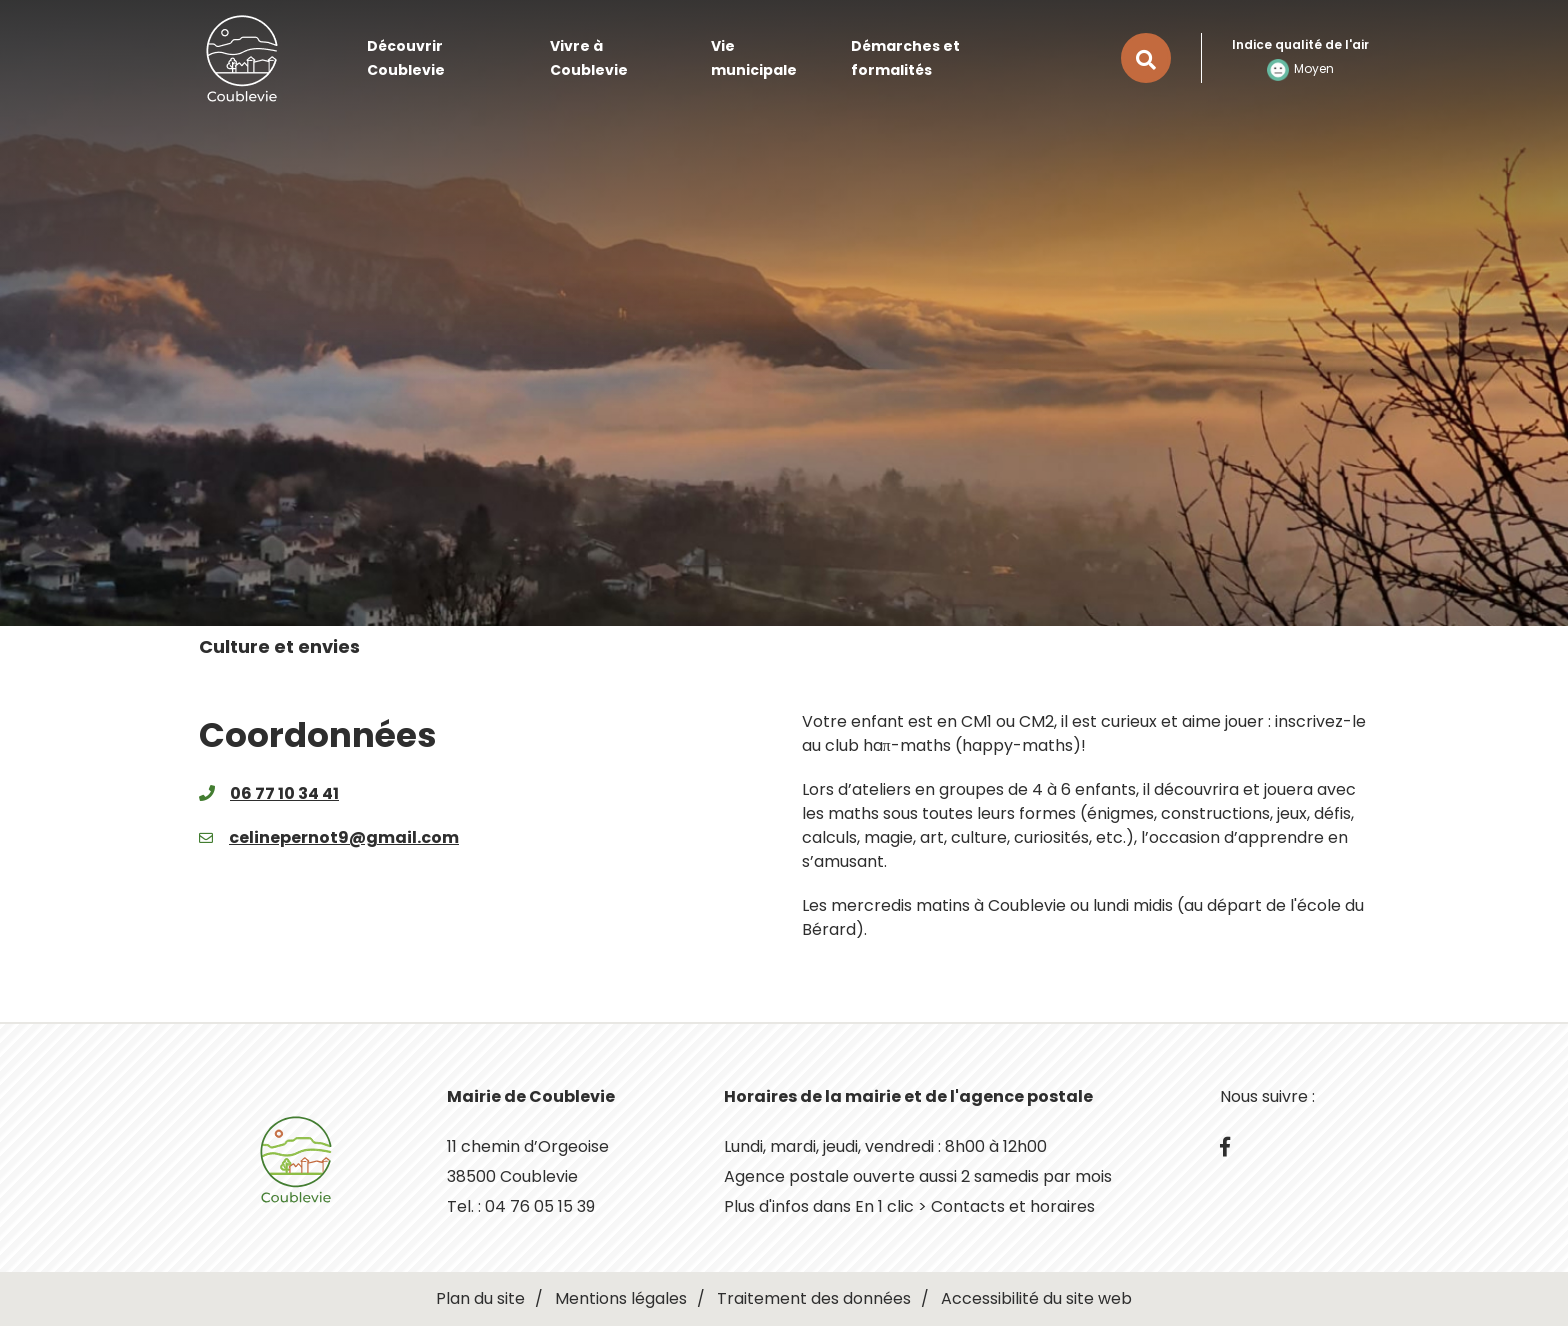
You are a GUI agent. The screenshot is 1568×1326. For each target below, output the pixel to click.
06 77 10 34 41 (284, 793)
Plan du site (480, 1298)
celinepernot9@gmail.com (344, 837)
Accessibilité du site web (1036, 1298)
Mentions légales (621, 1298)
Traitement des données (814, 1298)
